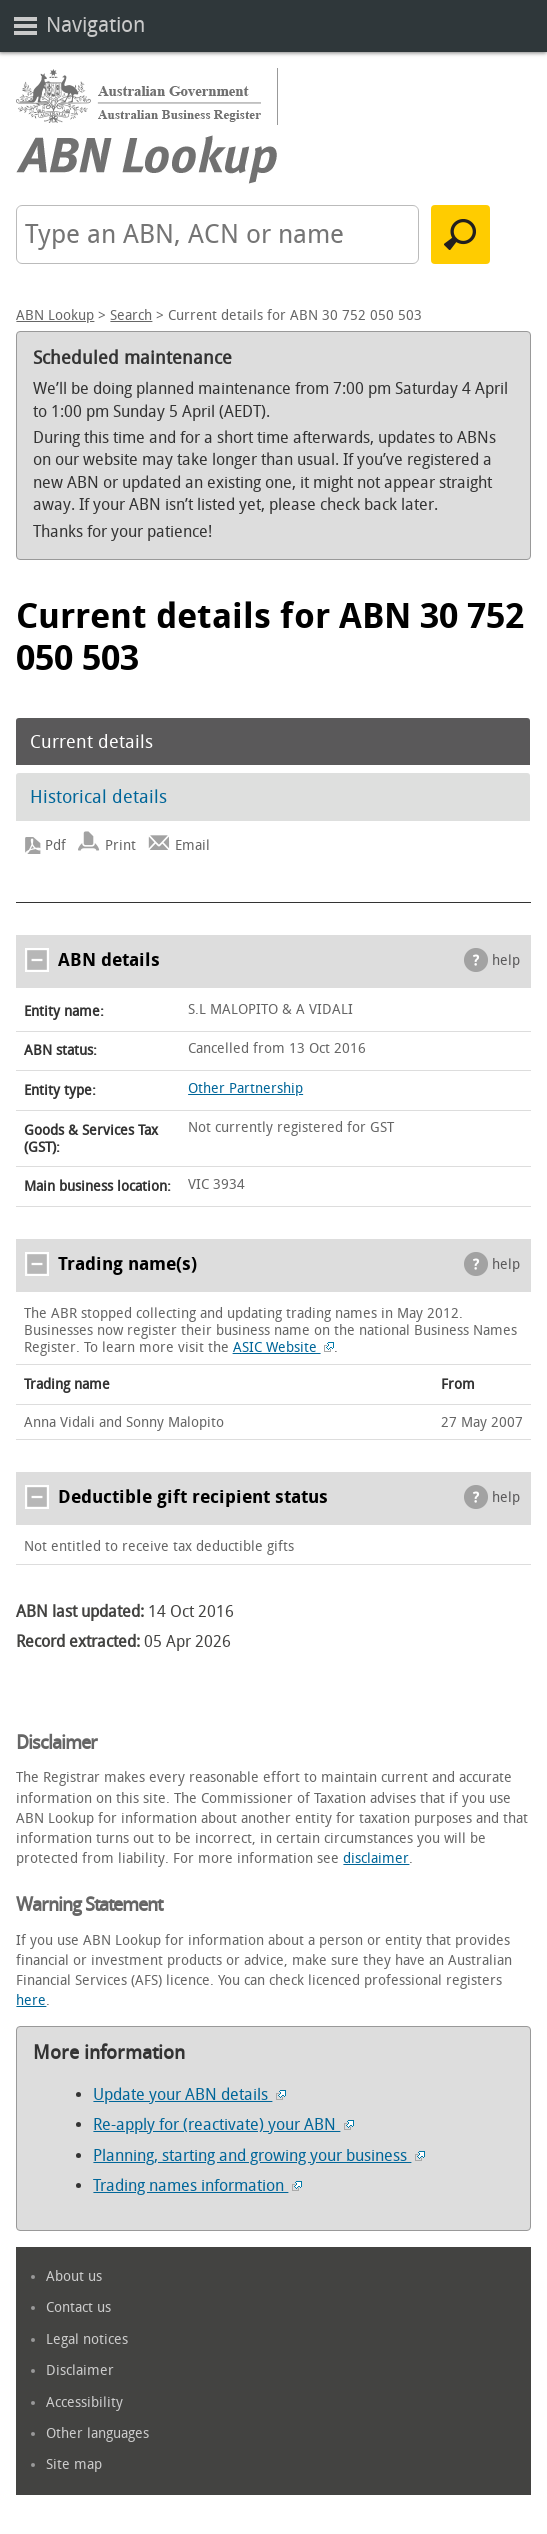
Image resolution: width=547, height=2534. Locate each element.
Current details (91, 742)
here (31, 2000)
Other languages (97, 2433)
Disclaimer (80, 2370)
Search (131, 315)
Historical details (98, 797)
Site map (74, 2464)
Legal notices (87, 2339)
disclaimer (376, 1858)
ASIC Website (284, 1347)
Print (120, 845)
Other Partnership (245, 1088)
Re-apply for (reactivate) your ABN (223, 2124)
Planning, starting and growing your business (259, 2155)
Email (192, 845)
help (506, 960)
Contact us (78, 2307)
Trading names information (197, 2185)
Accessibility (84, 2402)
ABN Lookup (55, 315)
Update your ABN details (189, 2094)
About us (74, 2276)
